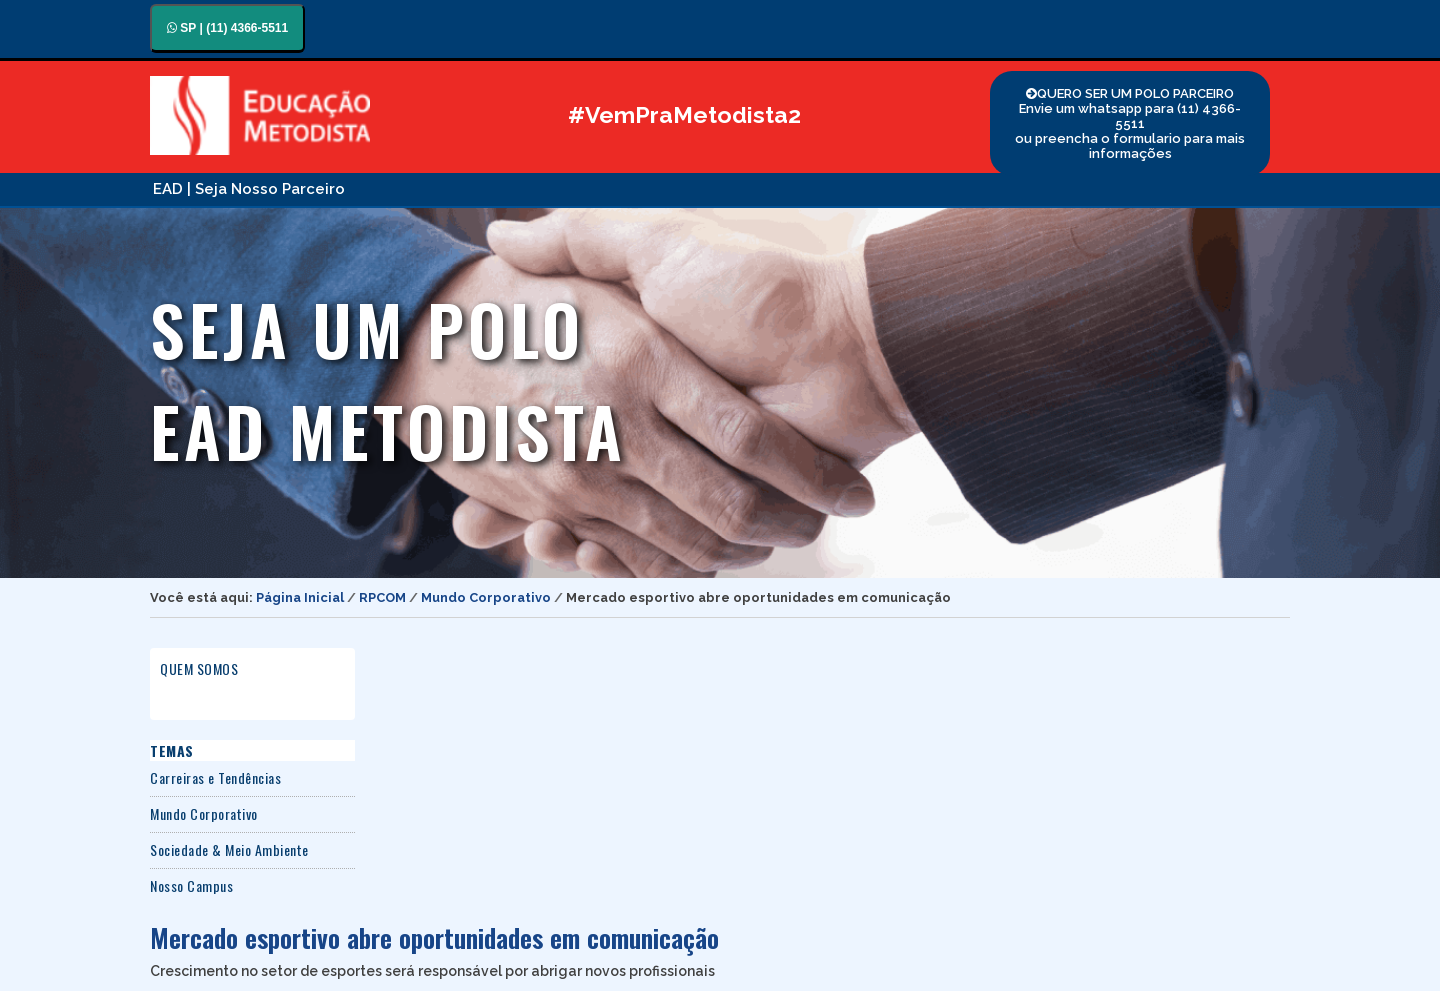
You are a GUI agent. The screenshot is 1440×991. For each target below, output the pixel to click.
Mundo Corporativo (486, 597)
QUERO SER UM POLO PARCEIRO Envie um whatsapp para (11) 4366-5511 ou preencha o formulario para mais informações (1130, 123)
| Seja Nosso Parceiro (266, 189)
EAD (168, 189)
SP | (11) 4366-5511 (227, 28)
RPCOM (382, 597)
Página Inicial (300, 597)
